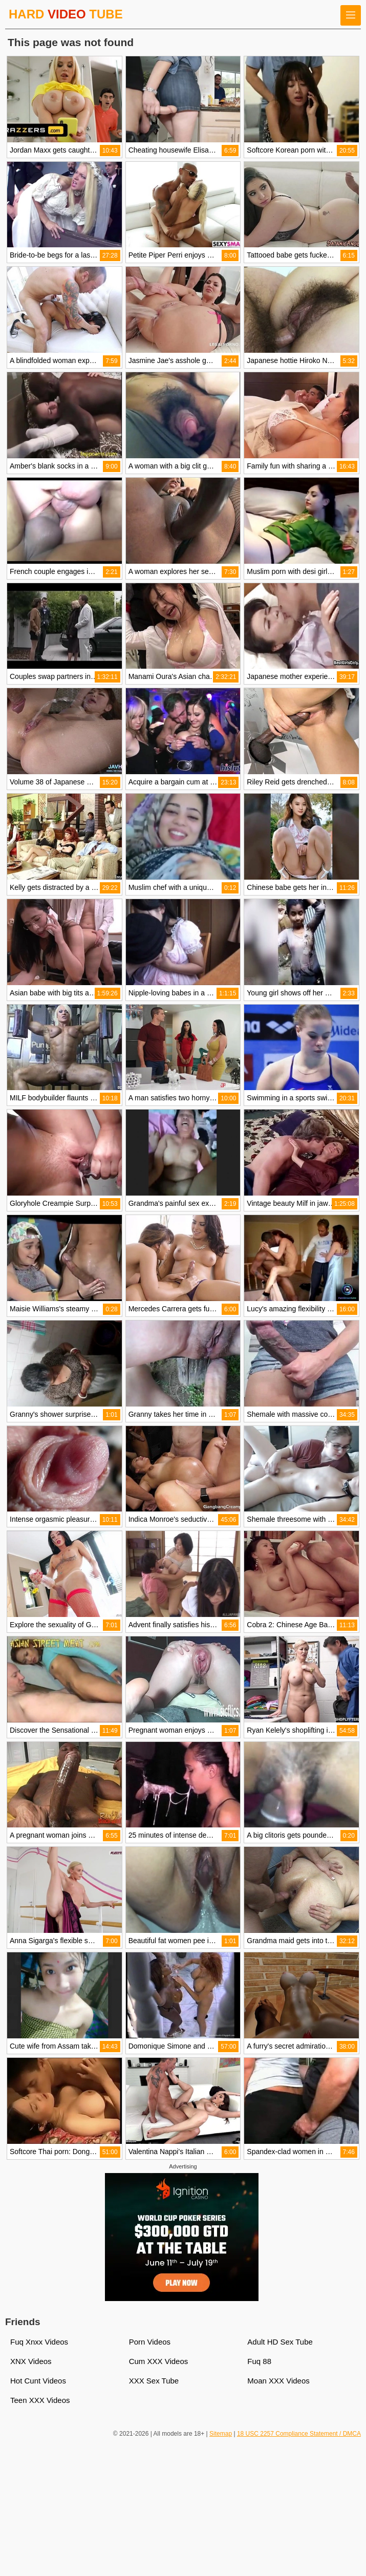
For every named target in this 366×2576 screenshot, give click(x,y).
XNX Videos (31, 2361)
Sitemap (220, 2433)
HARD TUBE (66, 14)
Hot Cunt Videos (38, 2380)
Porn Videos (149, 2341)
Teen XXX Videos (40, 2400)
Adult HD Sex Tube (280, 2341)
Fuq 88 (259, 2361)
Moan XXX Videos (278, 2380)
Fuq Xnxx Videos (39, 2341)
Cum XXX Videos (158, 2361)
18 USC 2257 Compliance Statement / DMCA (299, 2433)
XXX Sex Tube (154, 2380)
